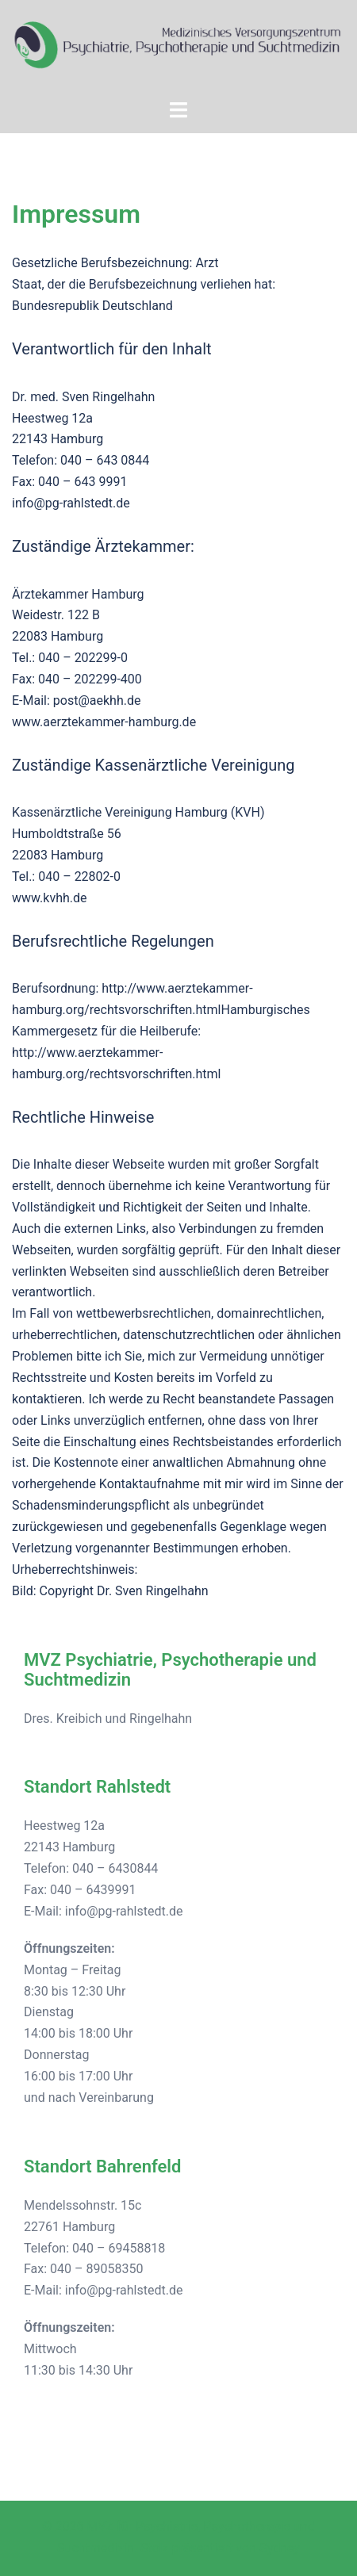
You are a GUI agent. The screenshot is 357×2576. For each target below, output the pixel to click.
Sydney (279, 2547)
